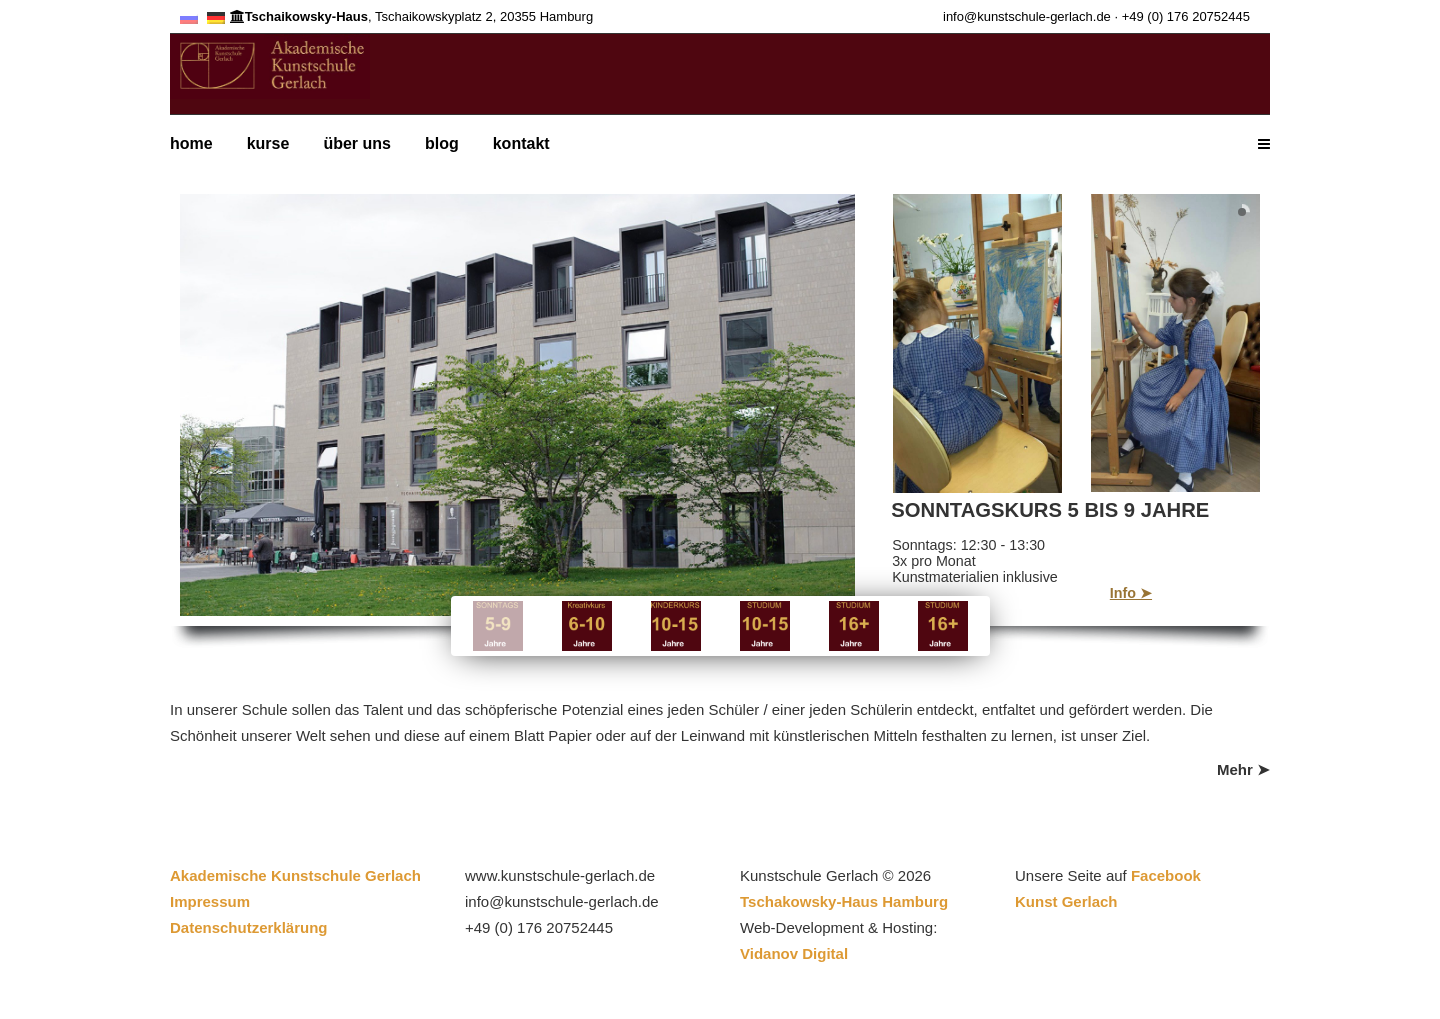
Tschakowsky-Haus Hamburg (844, 901)
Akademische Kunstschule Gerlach (299, 875)
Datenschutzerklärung (249, 927)
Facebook (1166, 875)
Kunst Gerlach (1066, 901)
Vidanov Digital (794, 953)
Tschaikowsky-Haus (299, 16)
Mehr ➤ (1243, 769)
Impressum (210, 901)
